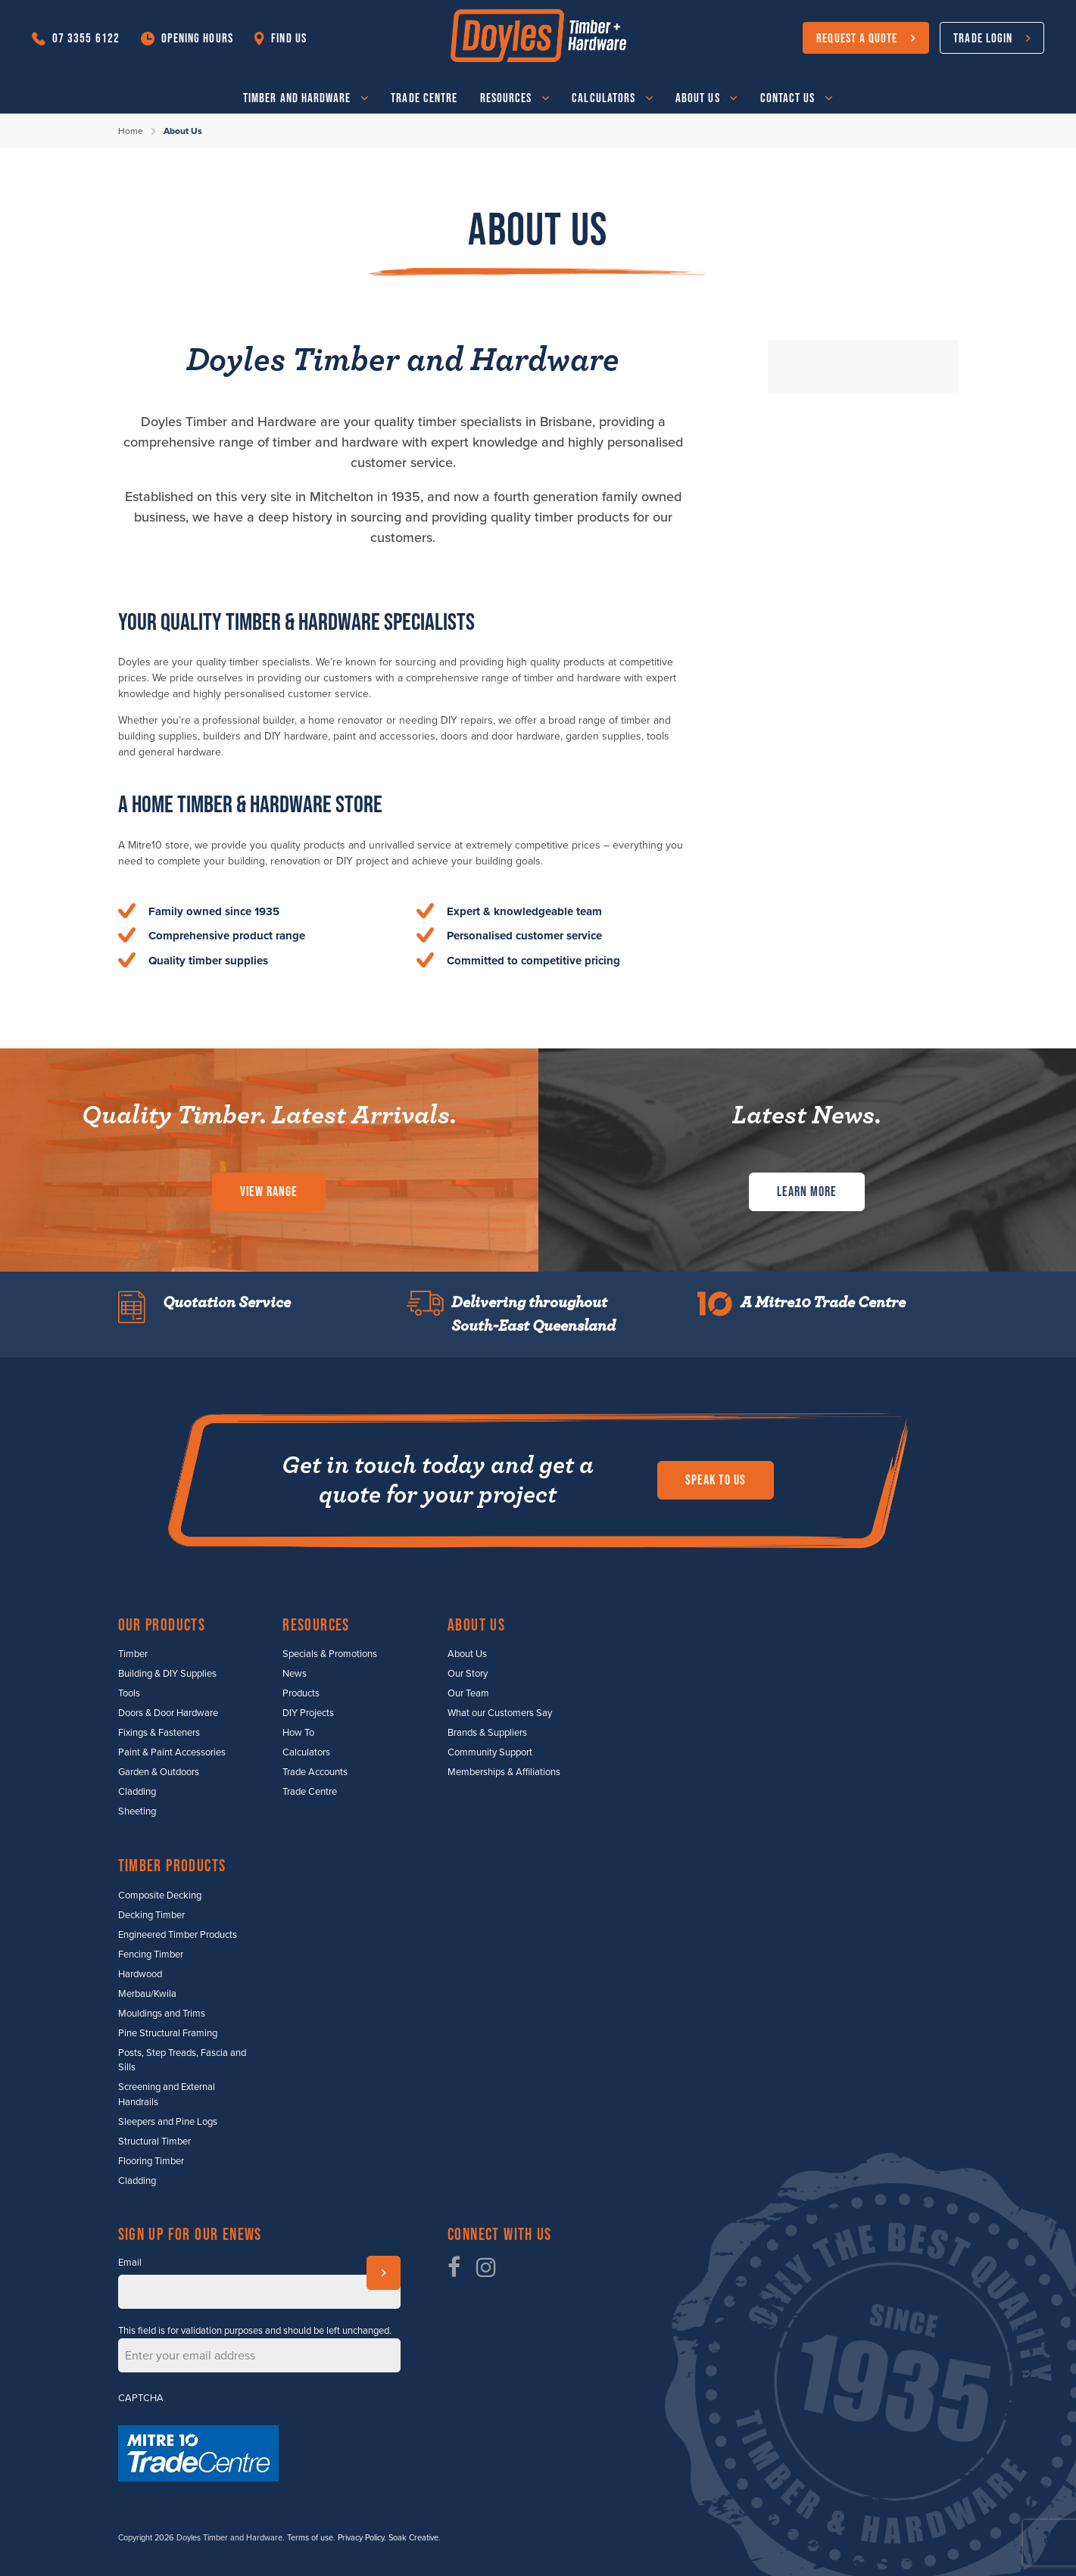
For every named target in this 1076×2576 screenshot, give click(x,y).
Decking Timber (151, 1915)
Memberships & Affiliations (504, 1772)
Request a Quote (856, 37)
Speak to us (715, 1479)
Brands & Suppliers (487, 1733)
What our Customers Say (500, 1713)
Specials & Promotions (329, 1654)
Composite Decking (159, 1895)
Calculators (603, 97)
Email (130, 2263)
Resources (506, 97)
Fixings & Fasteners (159, 1733)
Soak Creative (413, 2538)
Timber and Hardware (297, 97)
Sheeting (137, 1811)
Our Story (468, 1674)
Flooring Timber (151, 2161)
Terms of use (310, 2538)
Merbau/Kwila (147, 1994)
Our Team (468, 1693)
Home (130, 131)
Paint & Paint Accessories (172, 1752)
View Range (269, 1191)
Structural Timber (154, 2141)
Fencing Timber (150, 1954)
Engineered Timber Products (177, 1935)
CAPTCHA (141, 2398)
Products (301, 1693)
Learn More (807, 1191)
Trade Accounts (315, 1772)
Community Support (490, 1752)
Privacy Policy (361, 2538)
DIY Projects (308, 1713)
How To (298, 1733)
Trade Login (982, 37)
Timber (133, 1654)
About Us (697, 97)
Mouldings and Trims (161, 2014)
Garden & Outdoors (158, 1772)
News (294, 1674)
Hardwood (140, 1974)
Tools (129, 1693)
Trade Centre (424, 97)
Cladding (137, 1792)
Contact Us (788, 97)
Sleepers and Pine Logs (167, 2122)
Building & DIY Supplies (167, 1674)
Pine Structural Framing (167, 2033)
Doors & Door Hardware (168, 1713)
